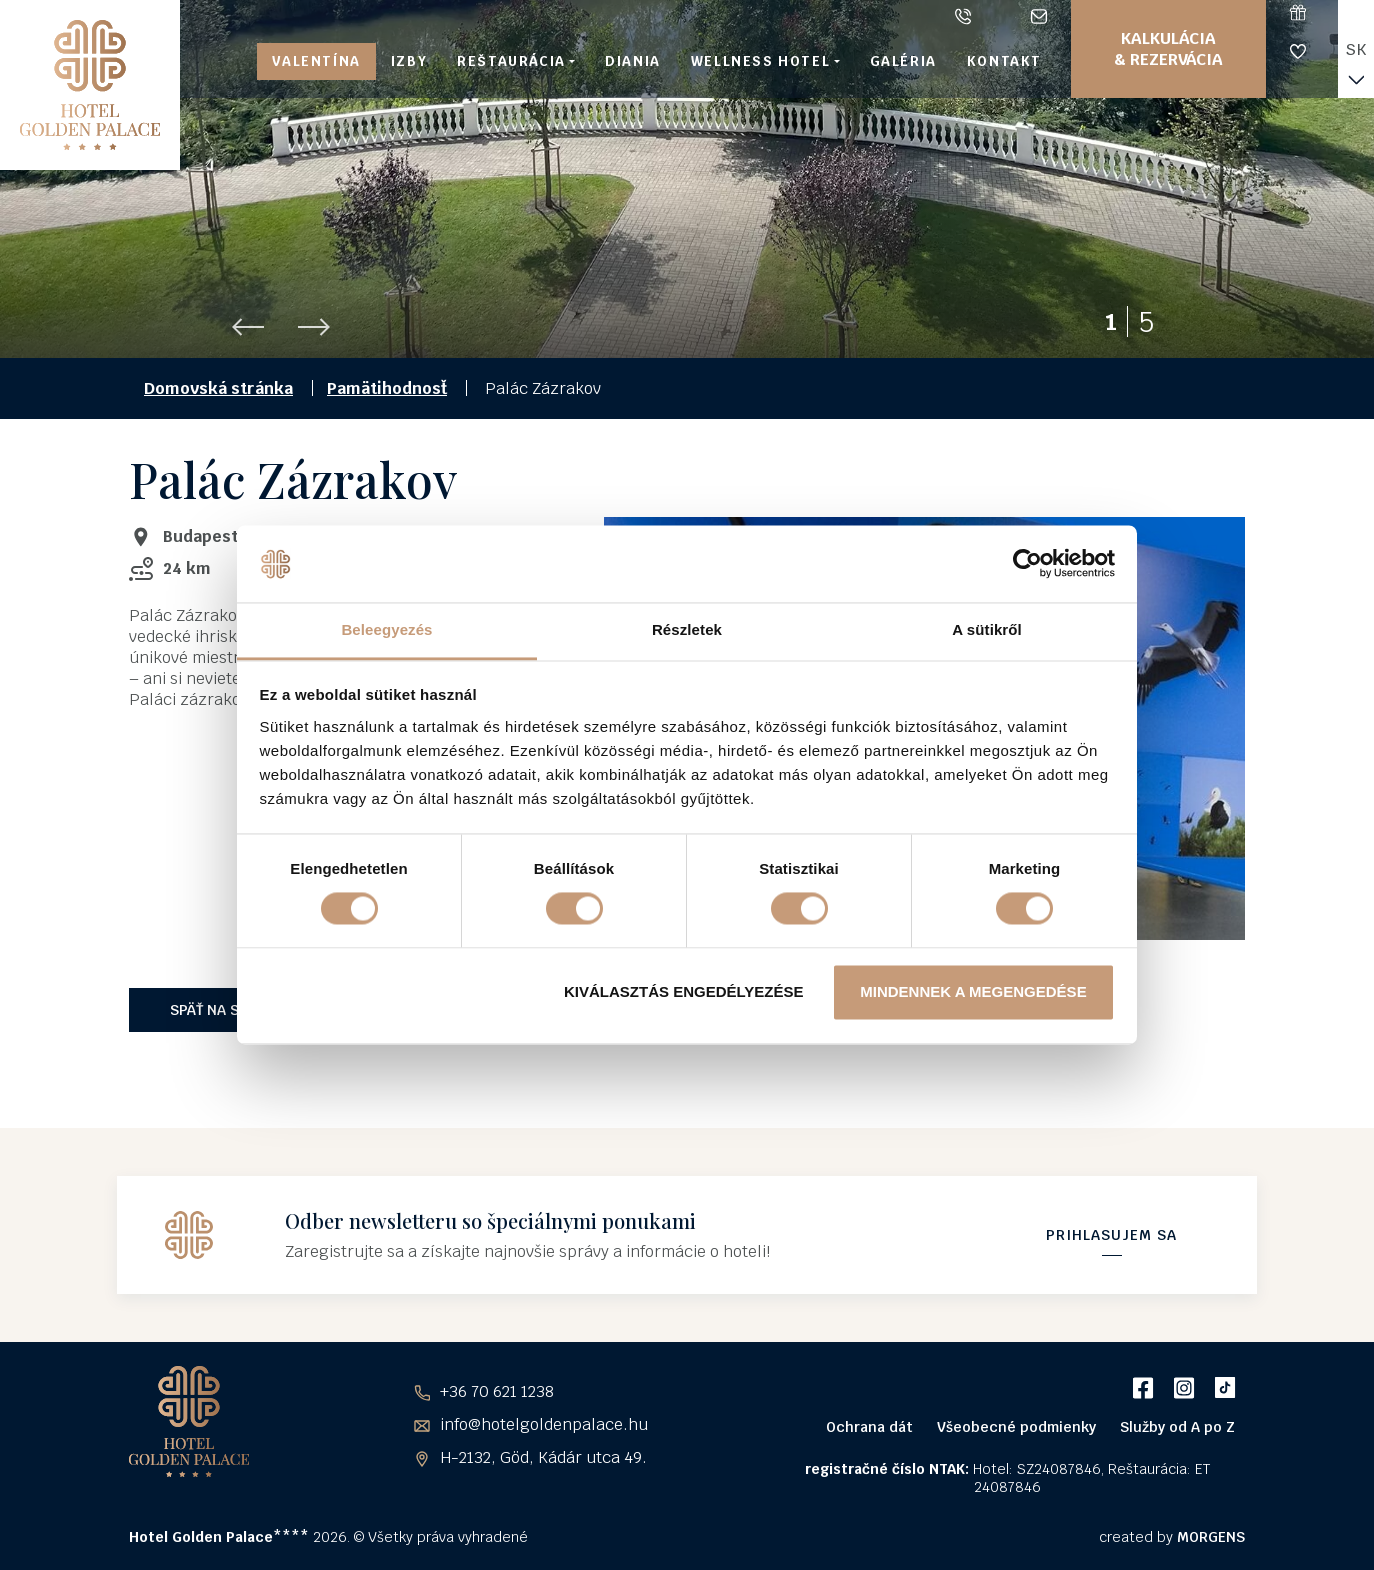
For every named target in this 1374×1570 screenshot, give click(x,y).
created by (1172, 1537)
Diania (633, 61)
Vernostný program (1314, 51)
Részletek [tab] (687, 629)
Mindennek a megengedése (973, 991)
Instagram (1183, 1388)
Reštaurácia (511, 61)
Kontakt (1004, 61)
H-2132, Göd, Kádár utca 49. (543, 1457)
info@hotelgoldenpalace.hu (1043, 16)
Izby (409, 61)
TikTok (1224, 1388)
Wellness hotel (760, 61)
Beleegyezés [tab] (386, 629)
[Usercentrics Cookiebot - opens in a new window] (1027, 564)
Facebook (1142, 1388)
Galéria (903, 61)
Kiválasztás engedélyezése (684, 991)
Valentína (316, 61)
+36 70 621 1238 (967, 16)
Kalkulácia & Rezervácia (1168, 49)
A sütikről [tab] (987, 629)
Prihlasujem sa (1111, 1235)
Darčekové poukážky (1314, 12)
